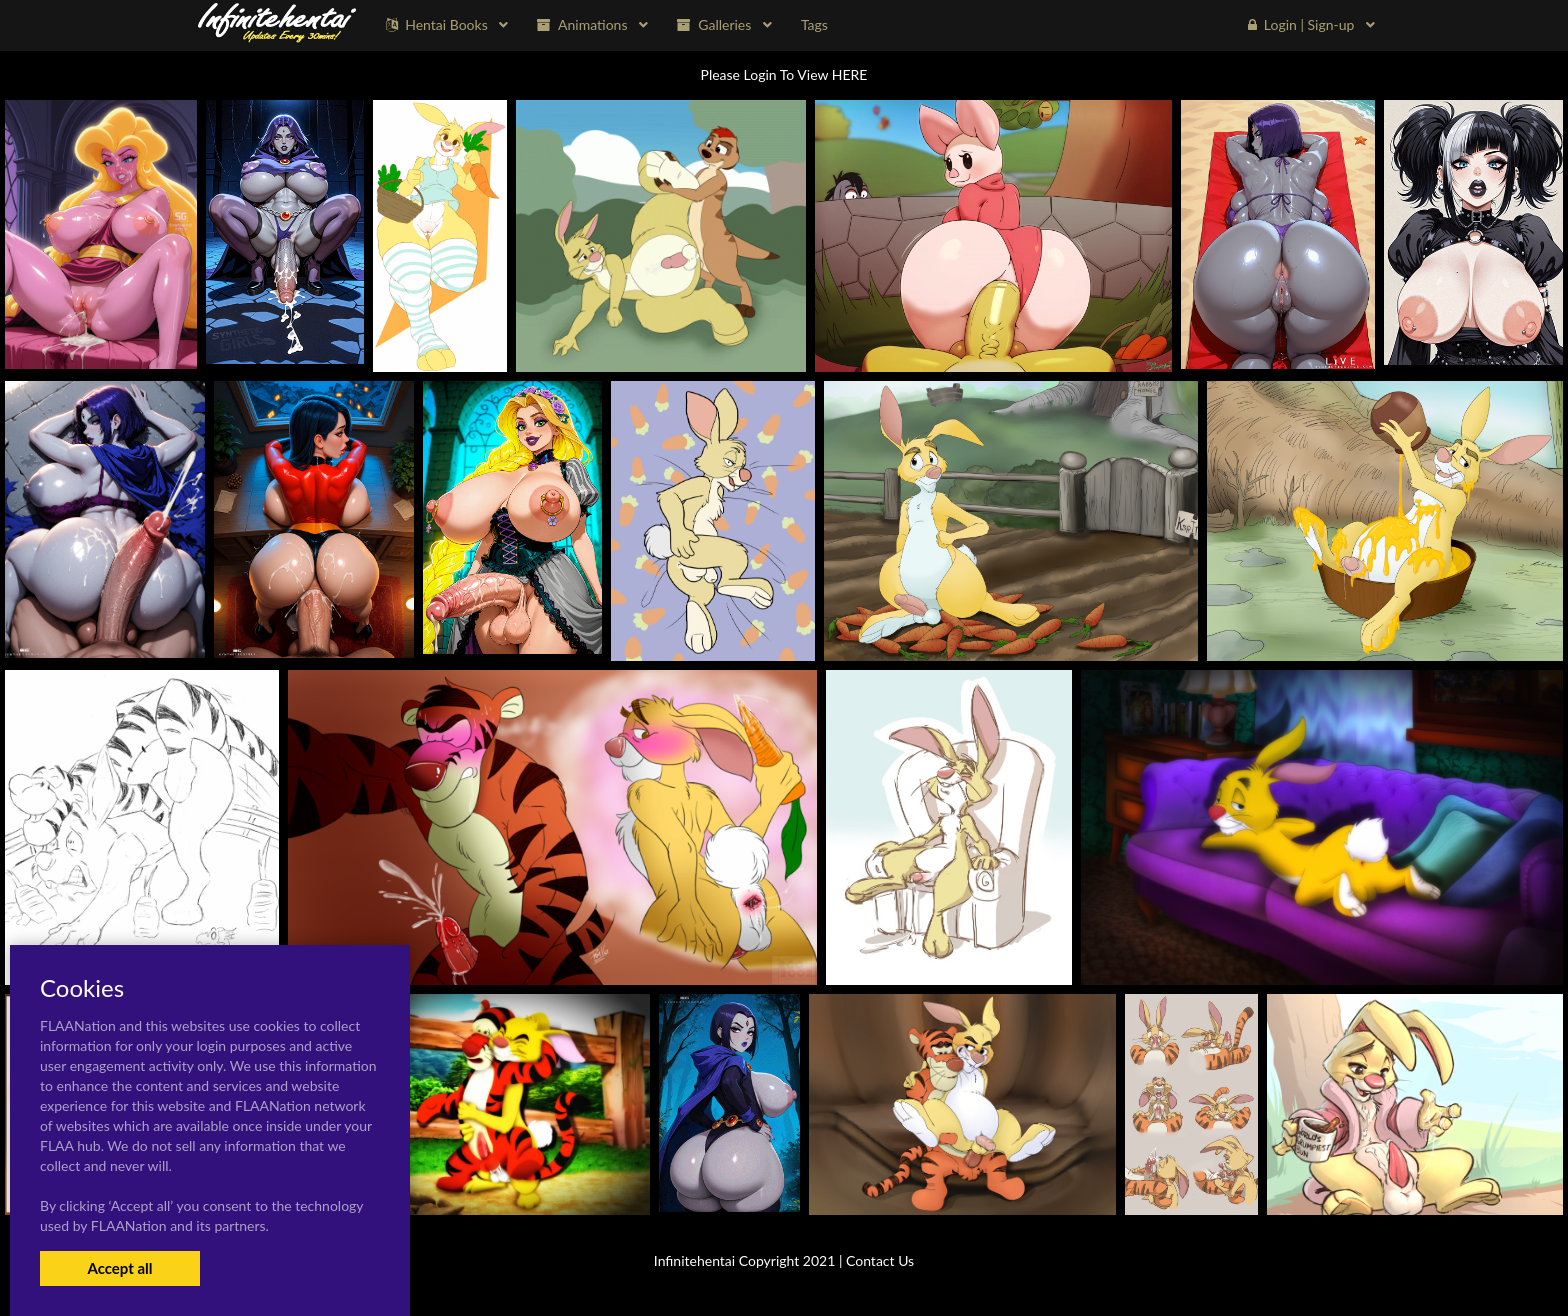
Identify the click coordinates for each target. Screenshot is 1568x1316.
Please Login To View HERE (784, 74)
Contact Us (880, 1260)
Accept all (119, 1268)
